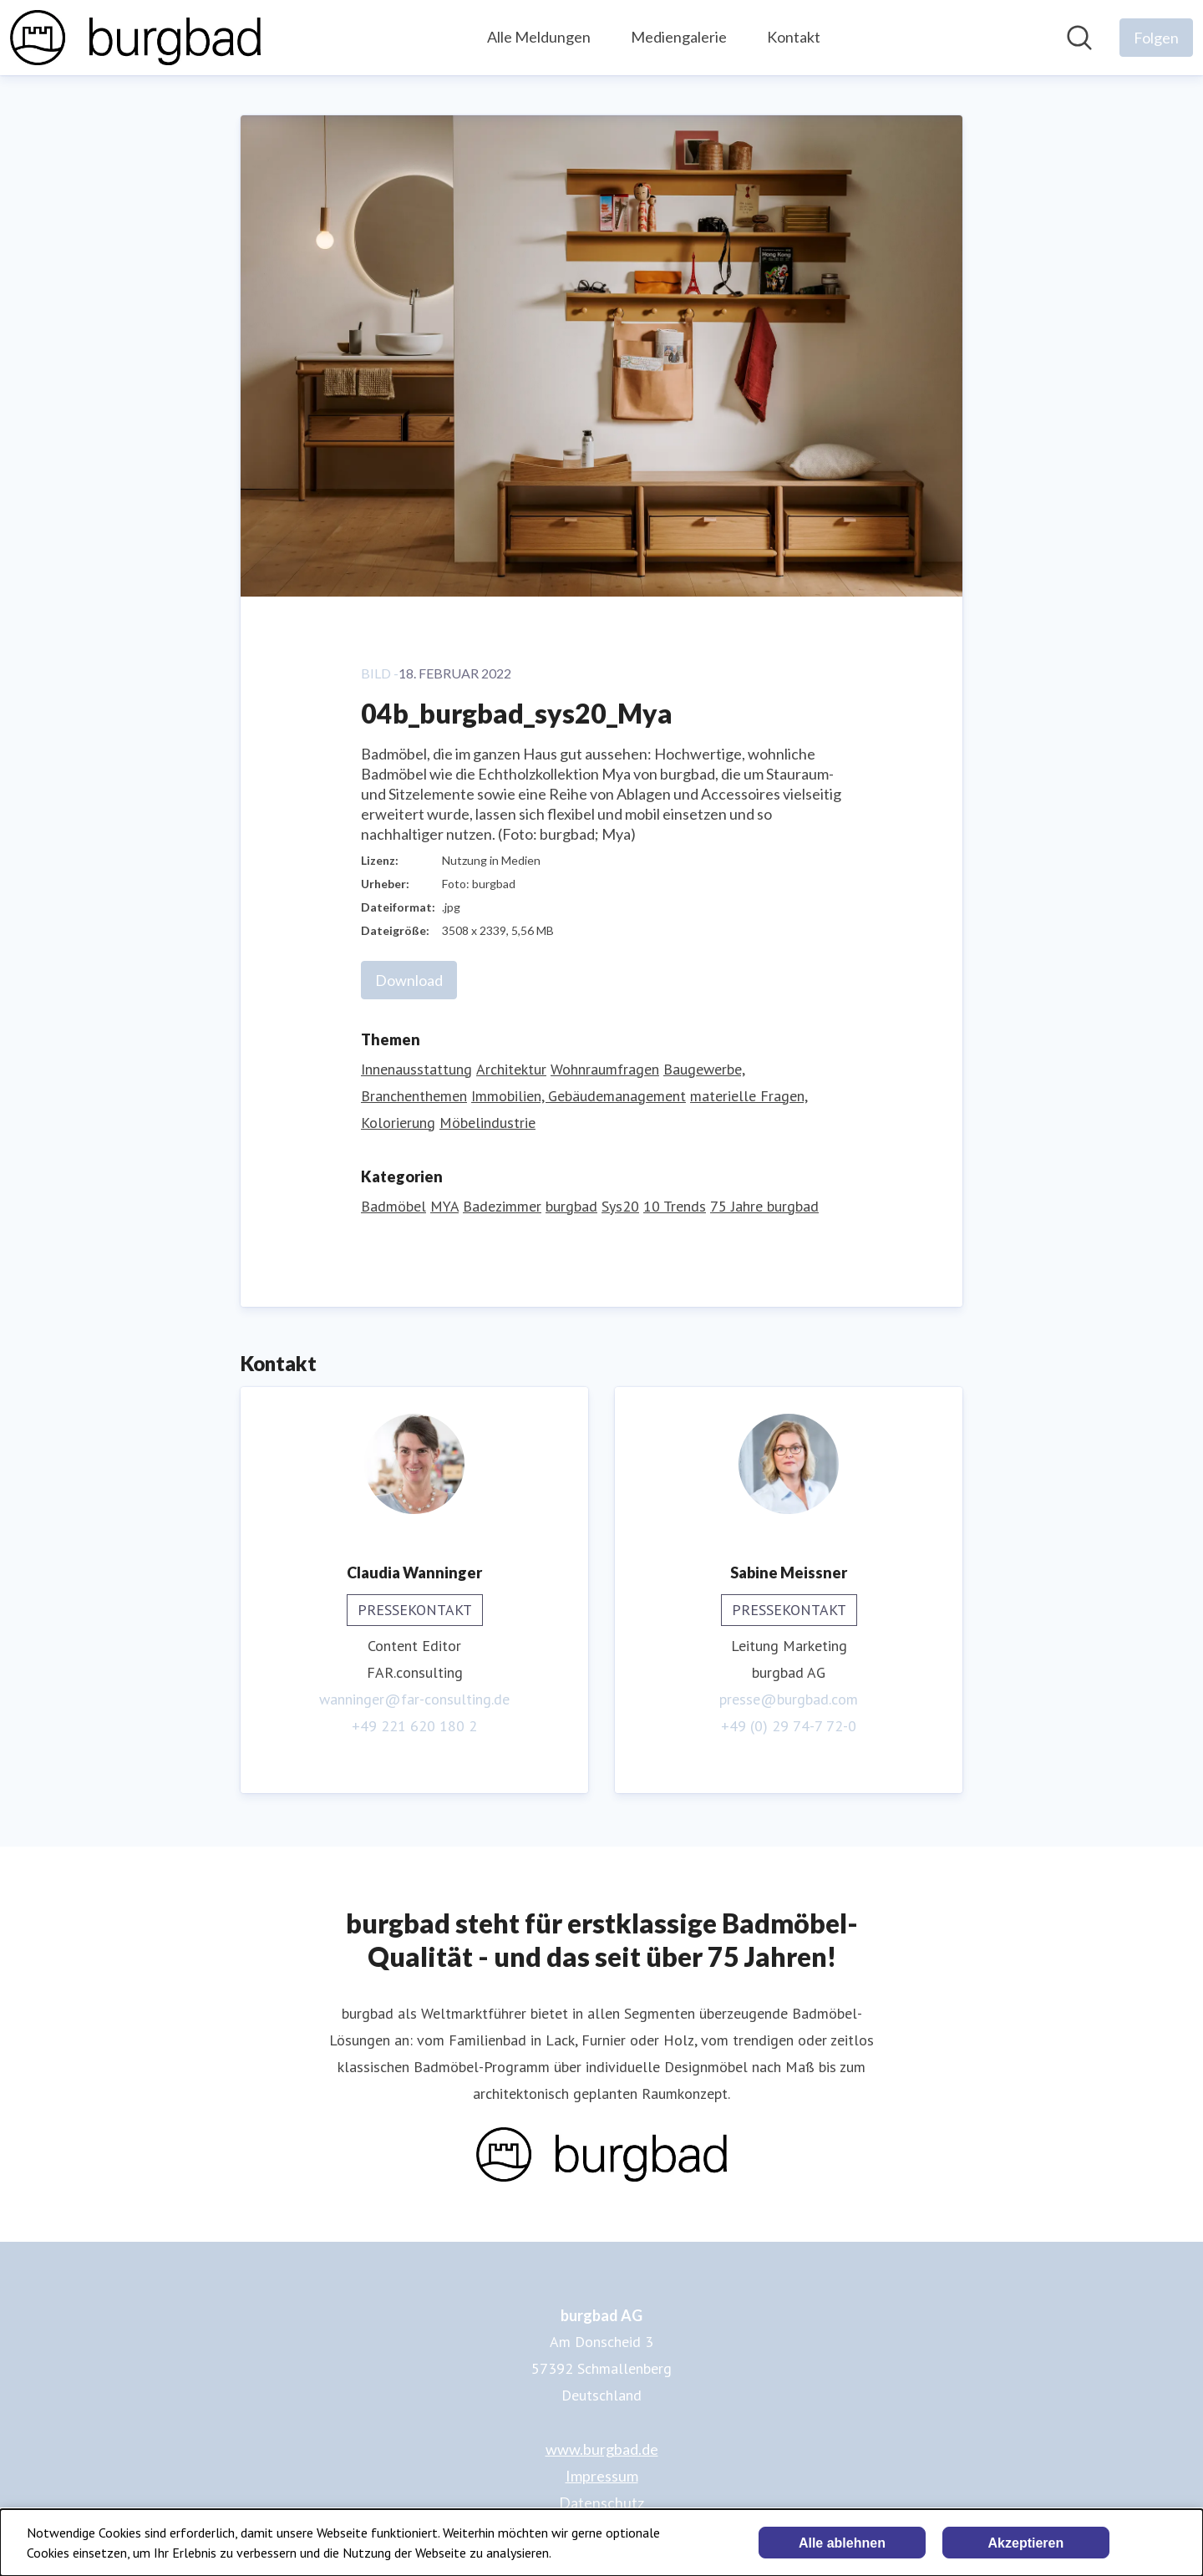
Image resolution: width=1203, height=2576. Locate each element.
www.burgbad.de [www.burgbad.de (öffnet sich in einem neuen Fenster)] (602, 2449)
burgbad (571, 1206)
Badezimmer (502, 1206)
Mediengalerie (679, 37)
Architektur (511, 1069)
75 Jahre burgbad (764, 1206)
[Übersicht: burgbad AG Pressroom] (135, 37)
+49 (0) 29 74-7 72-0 (788, 1725)
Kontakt (793, 37)
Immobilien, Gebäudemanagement (578, 1095)
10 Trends (674, 1206)
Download (409, 980)
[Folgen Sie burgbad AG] (1156, 37)
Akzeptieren (1026, 2543)
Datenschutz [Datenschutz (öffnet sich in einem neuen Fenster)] (601, 2502)
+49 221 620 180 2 (414, 1725)
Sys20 (620, 1206)
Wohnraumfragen (605, 1069)
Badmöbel (393, 1206)
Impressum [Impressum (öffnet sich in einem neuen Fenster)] (602, 2476)
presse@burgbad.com (788, 1699)
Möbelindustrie (487, 1122)
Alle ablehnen (842, 2543)
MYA (444, 1206)
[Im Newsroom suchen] (1079, 37)
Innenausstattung (416, 1069)
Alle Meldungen (539, 37)
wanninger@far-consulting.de (414, 1699)
